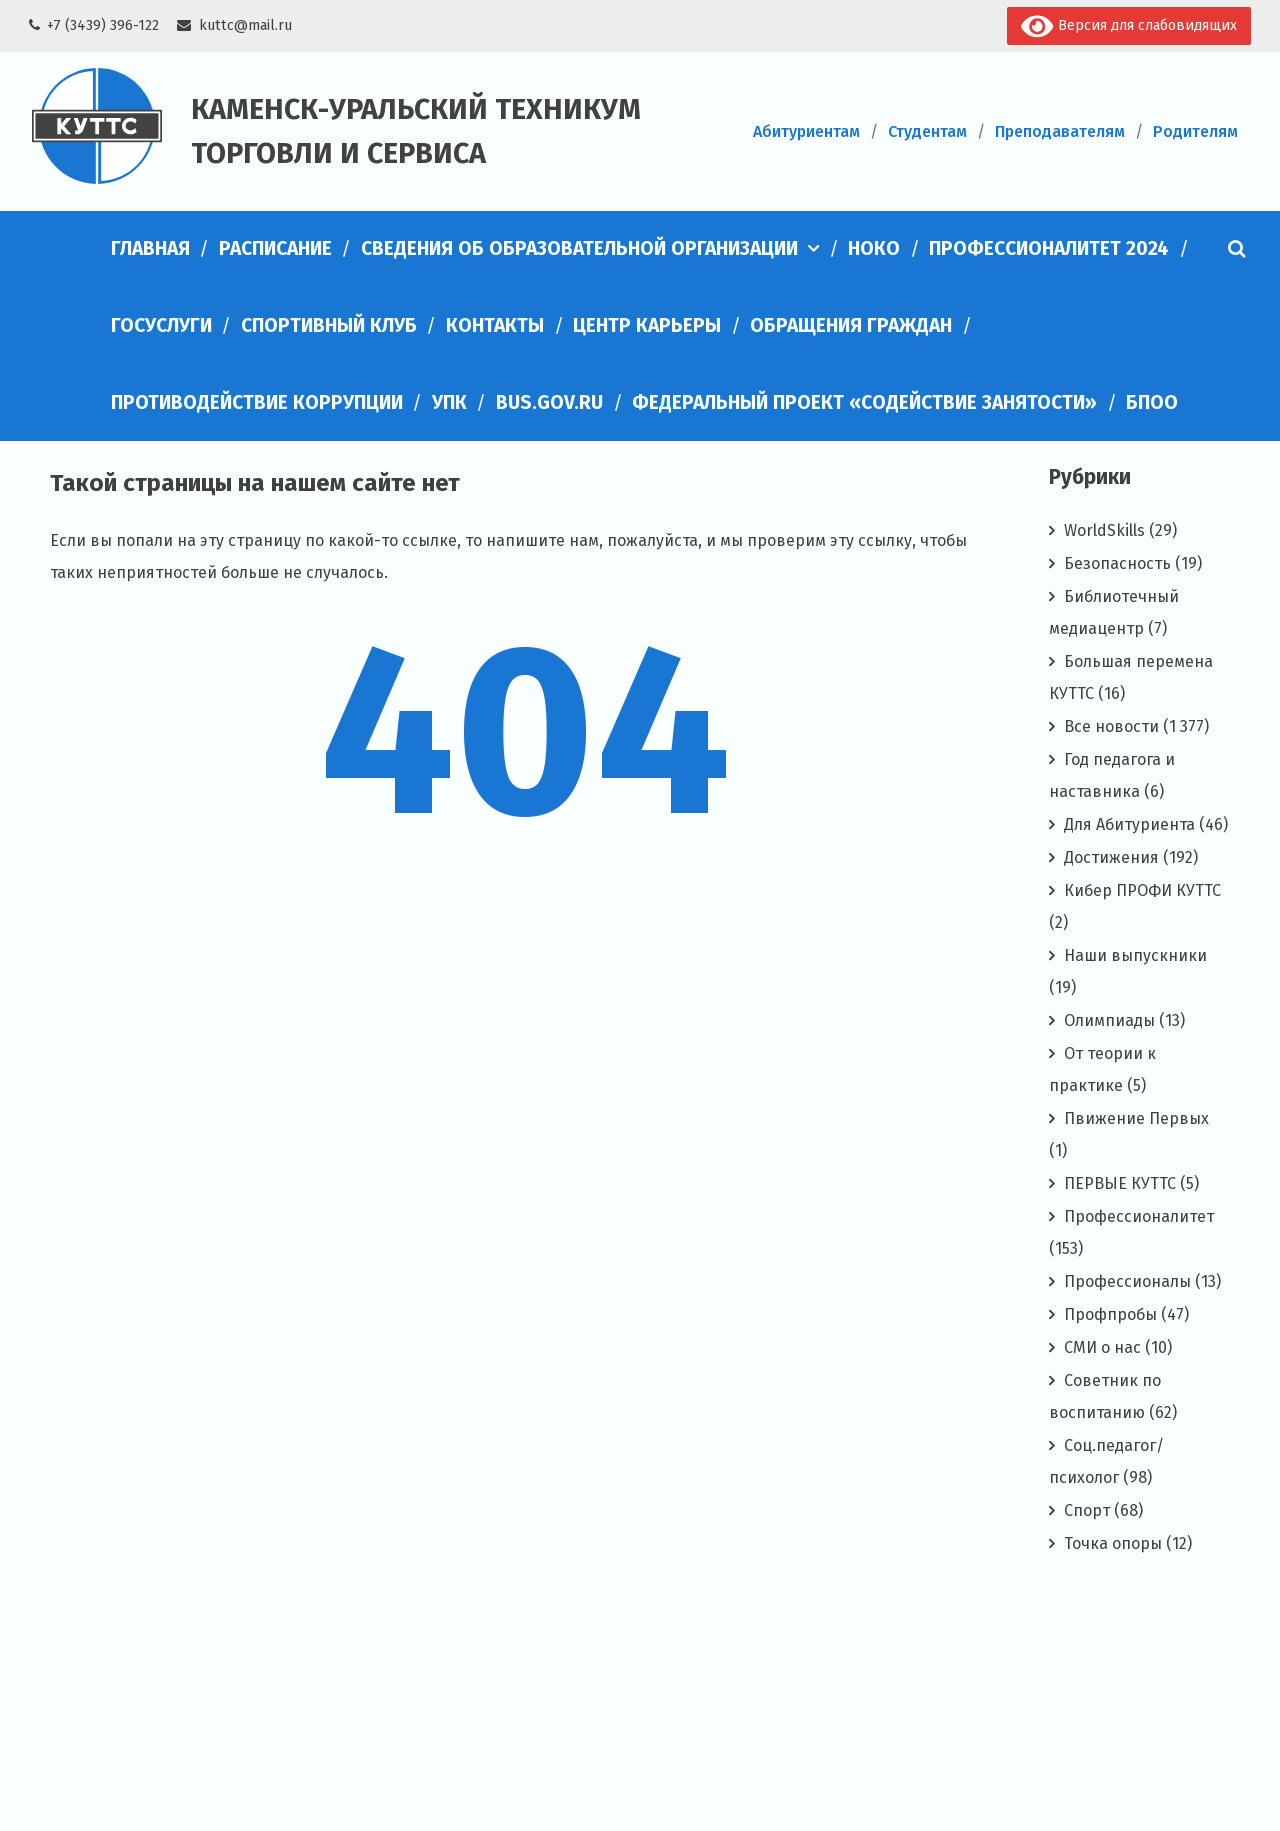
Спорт (1087, 1510)
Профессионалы (1127, 1281)
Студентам (927, 131)
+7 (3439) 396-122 (103, 25)
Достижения (1111, 857)
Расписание (275, 248)
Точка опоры (1113, 1543)
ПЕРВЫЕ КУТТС (1120, 1183)
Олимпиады (1109, 1020)
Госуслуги (161, 325)
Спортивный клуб (329, 325)
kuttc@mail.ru (245, 25)
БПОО (1152, 402)
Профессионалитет (1139, 1216)
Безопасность (1117, 563)
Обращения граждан (851, 325)
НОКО (874, 248)
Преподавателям (1060, 131)
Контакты (495, 325)
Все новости (1111, 726)
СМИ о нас (1102, 1347)
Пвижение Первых (1136, 1118)
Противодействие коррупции (257, 402)
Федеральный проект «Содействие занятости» (864, 402)
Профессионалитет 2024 (1049, 248)
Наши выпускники (1135, 955)
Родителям (1195, 131)
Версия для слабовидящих (1128, 26)
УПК (449, 402)
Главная (150, 248)
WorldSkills (1104, 530)
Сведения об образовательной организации (579, 248)
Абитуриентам (806, 131)
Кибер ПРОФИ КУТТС (1142, 890)
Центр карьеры (647, 325)
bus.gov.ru (549, 402)
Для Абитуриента (1129, 824)
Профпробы (1110, 1314)
